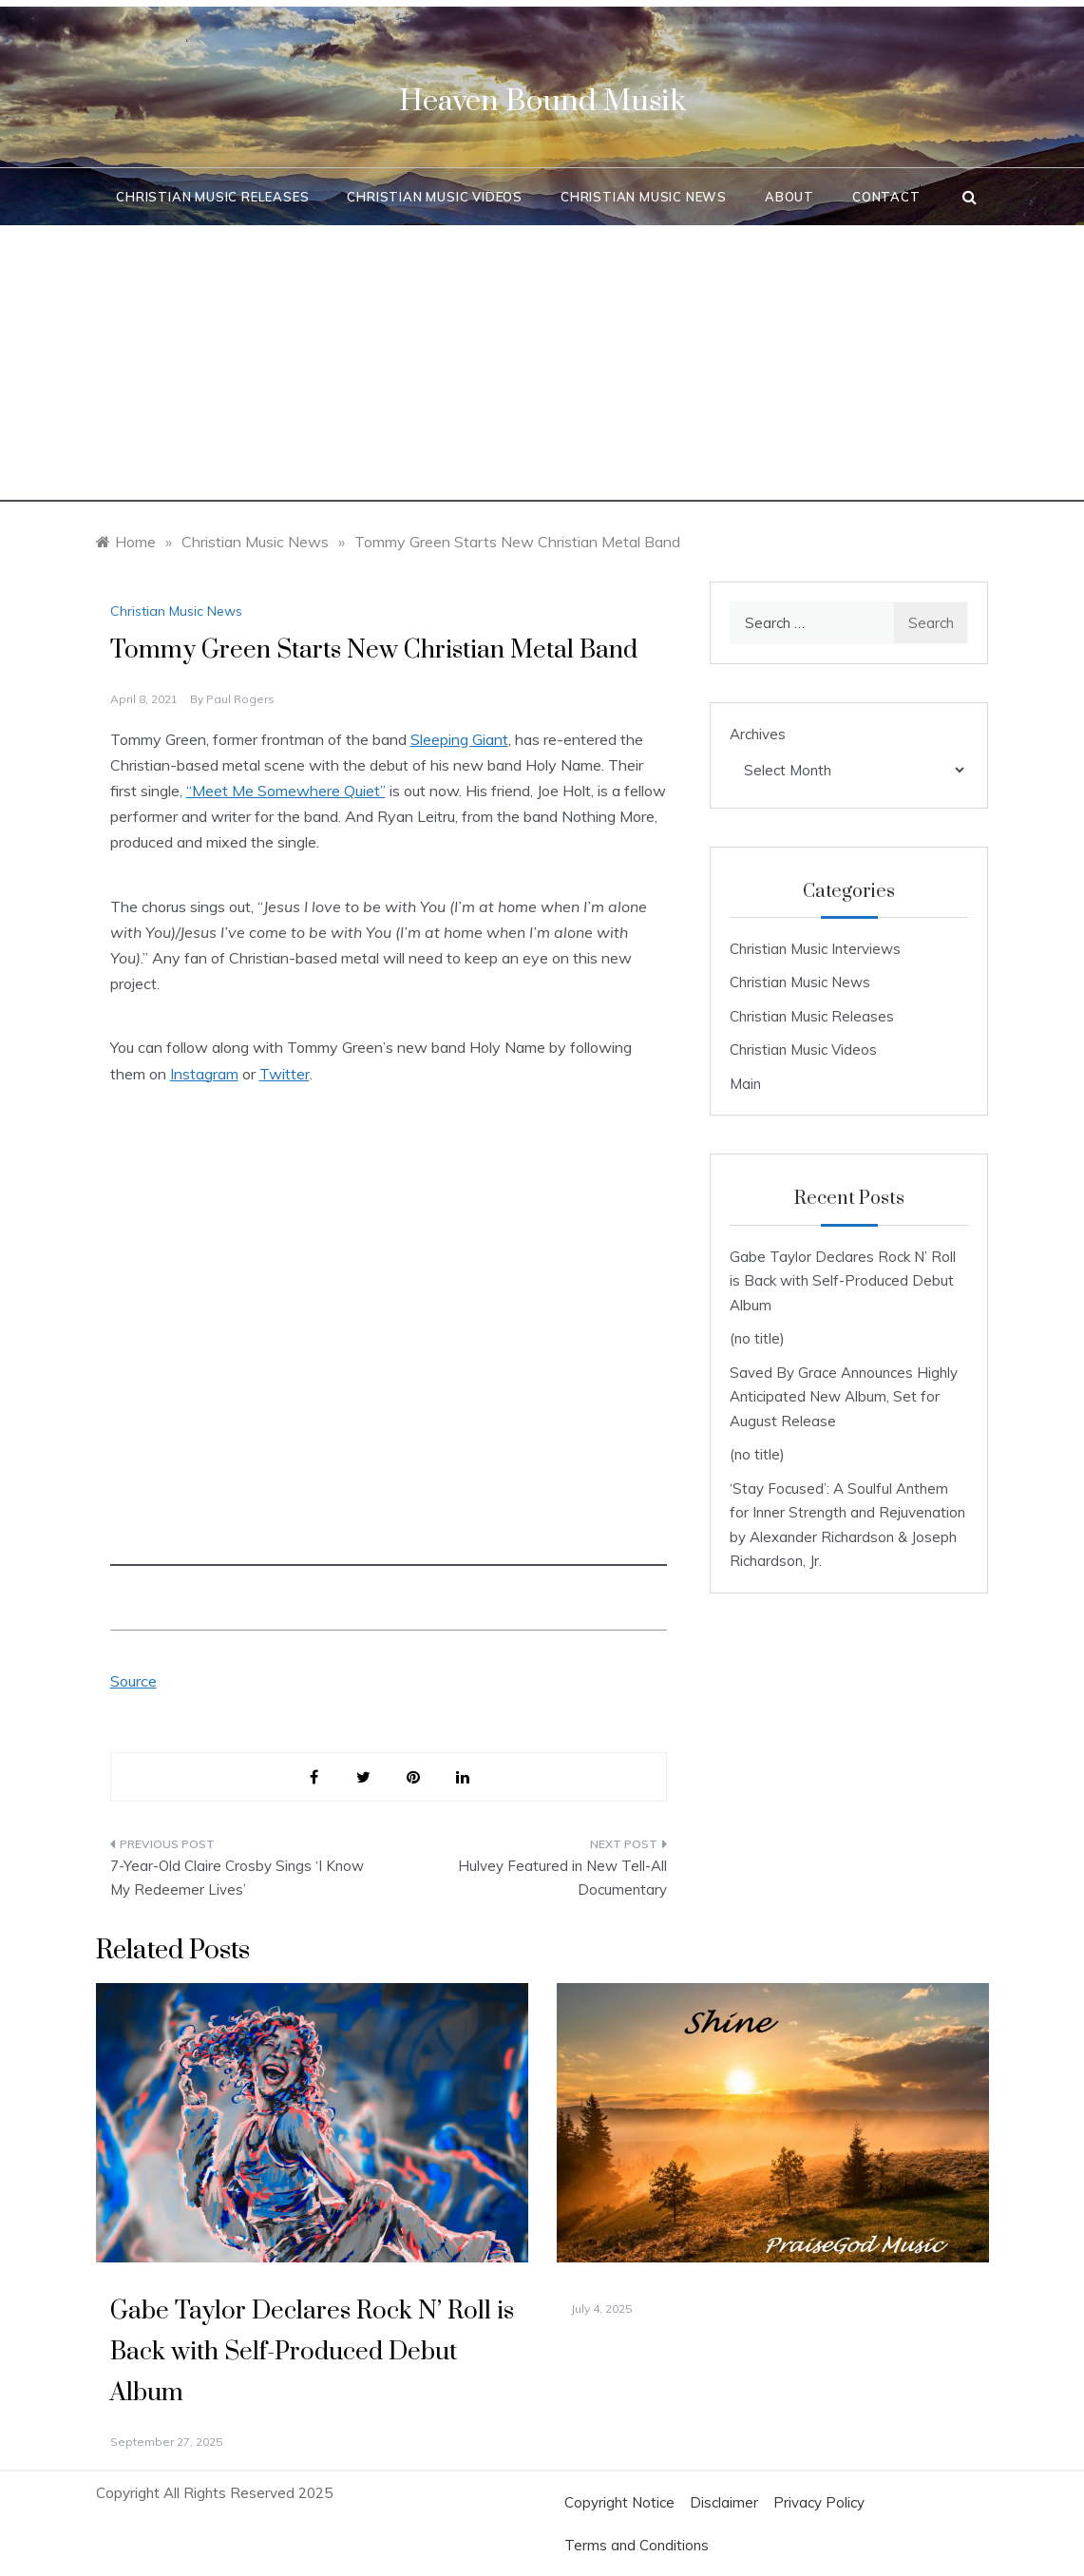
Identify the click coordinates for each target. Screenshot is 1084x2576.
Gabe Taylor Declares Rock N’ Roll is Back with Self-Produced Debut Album (843, 1281)
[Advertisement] (542, 369)
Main (745, 1084)
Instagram (204, 1073)
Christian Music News (644, 196)
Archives (758, 734)
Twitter (284, 1073)
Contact (886, 196)
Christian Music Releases (212, 196)
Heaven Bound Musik (542, 101)
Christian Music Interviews (815, 949)
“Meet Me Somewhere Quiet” (286, 790)
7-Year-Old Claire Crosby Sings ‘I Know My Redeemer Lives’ (237, 1878)
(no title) (757, 1338)
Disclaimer (724, 2502)
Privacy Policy (819, 2502)
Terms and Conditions (636, 2545)
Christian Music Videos (435, 196)
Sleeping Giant (459, 739)
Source (133, 1680)
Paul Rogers (240, 699)
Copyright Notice (619, 2502)
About (789, 196)
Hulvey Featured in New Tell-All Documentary (562, 1878)
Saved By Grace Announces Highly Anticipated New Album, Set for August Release (844, 1397)
